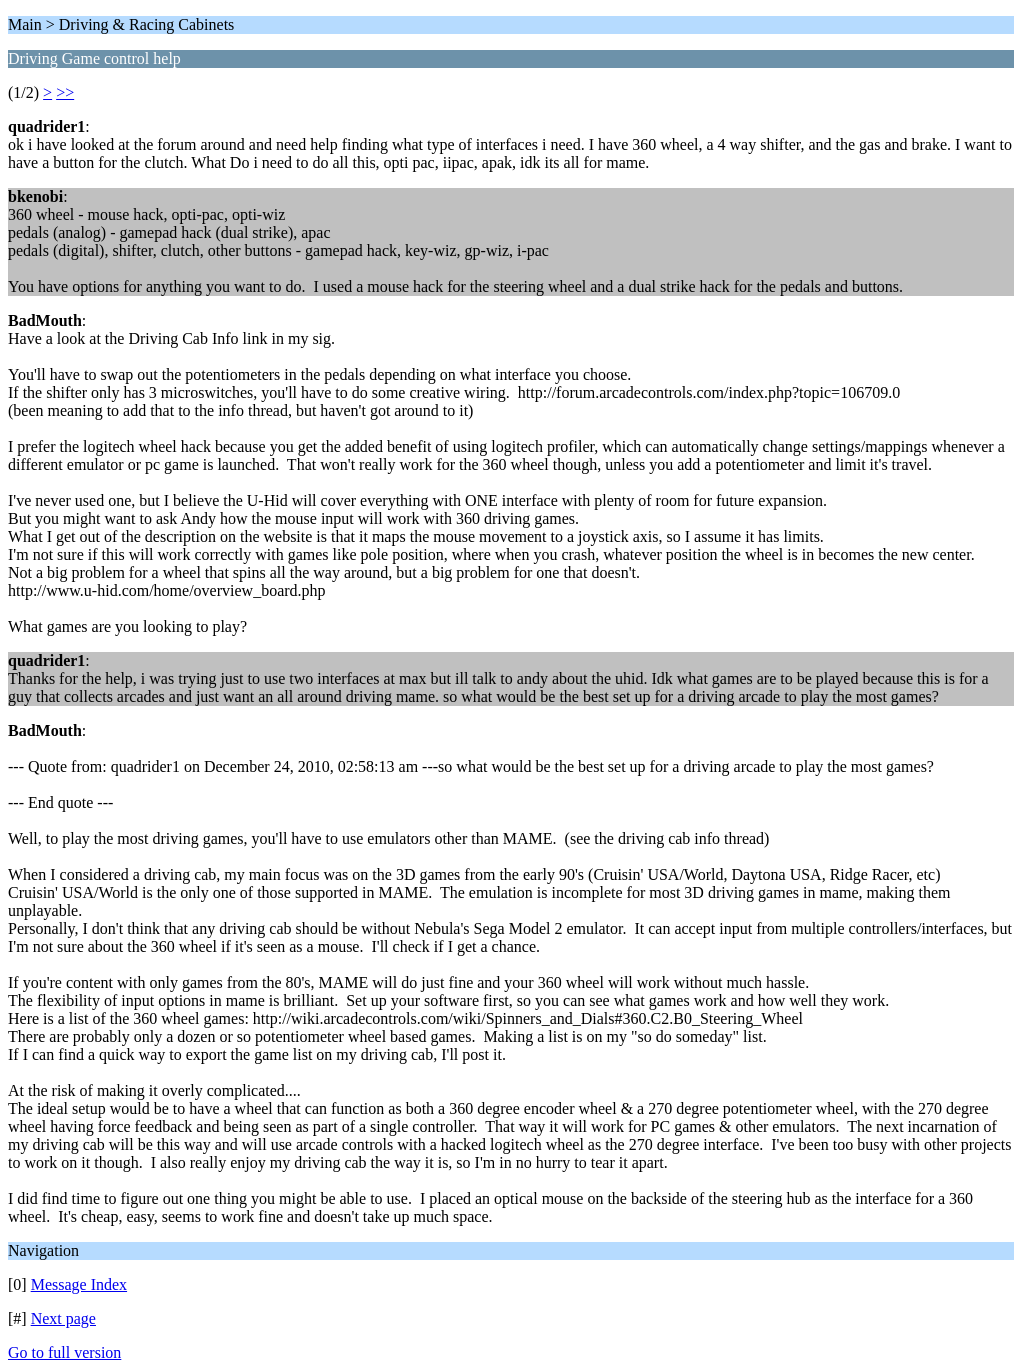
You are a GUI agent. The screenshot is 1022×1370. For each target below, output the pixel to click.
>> (65, 92)
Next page (63, 1318)
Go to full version (64, 1352)
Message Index (79, 1284)
